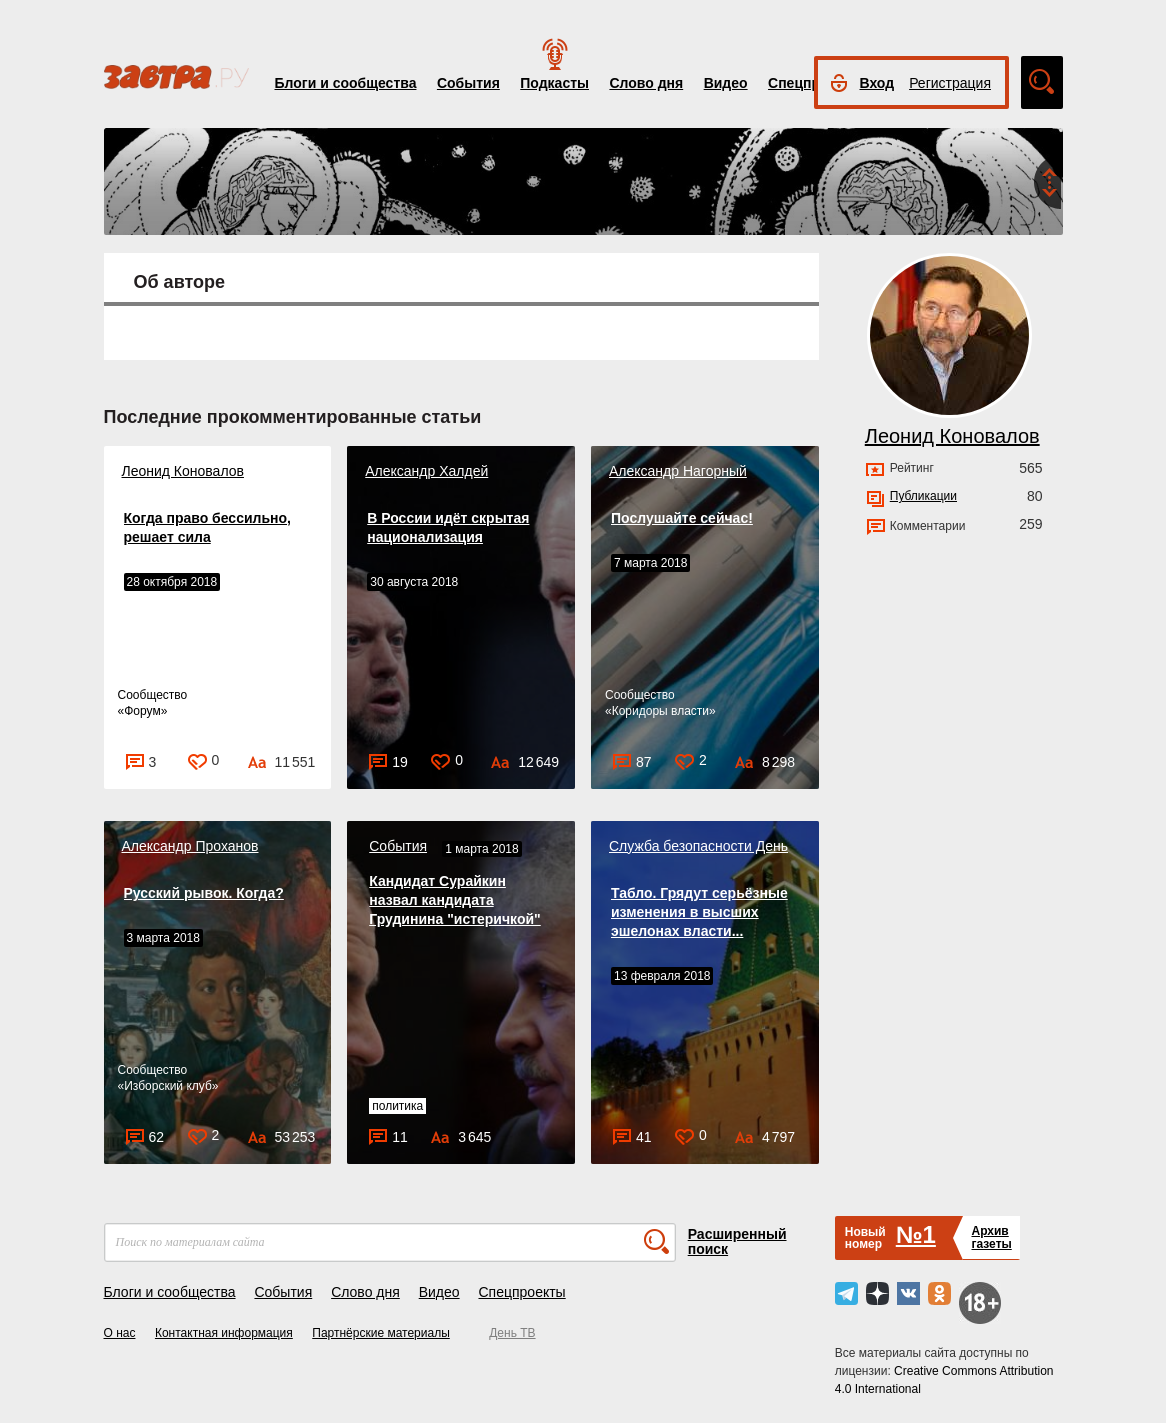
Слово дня (646, 83)
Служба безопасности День (698, 846)
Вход (877, 83)
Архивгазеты (991, 1237)
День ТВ (512, 1333)
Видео (726, 83)
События (468, 83)
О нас (120, 1333)
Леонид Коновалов (183, 471)
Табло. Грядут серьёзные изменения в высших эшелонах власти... (699, 912)
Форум (142, 711)
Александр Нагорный (678, 471)
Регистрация (950, 83)
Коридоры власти (660, 711)
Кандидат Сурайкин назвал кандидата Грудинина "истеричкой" (454, 900)
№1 (916, 1234)
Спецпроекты (521, 1292)
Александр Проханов (190, 846)
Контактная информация (224, 1333)
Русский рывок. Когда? (204, 893)
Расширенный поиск (737, 1241)
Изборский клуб (168, 1086)
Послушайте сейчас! (682, 518)
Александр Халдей (426, 471)
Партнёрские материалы (381, 1333)
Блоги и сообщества (346, 83)
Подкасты (554, 83)
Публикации (923, 496)
